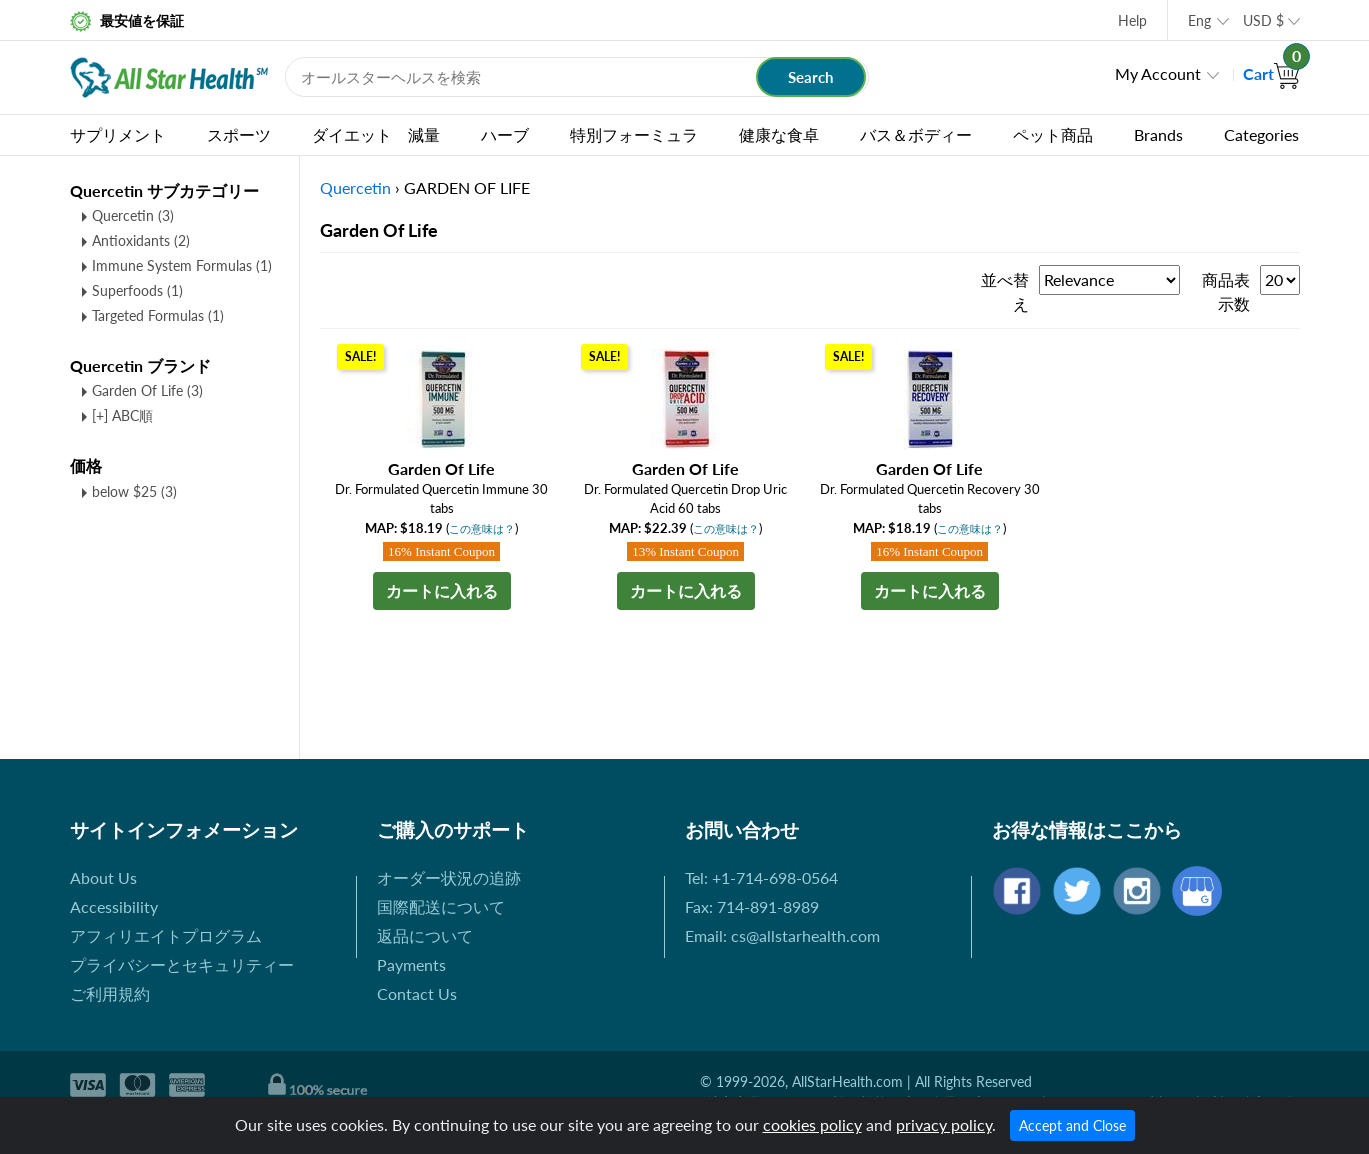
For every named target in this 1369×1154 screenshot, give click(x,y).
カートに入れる (442, 590)
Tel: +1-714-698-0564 (761, 877)
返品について (425, 935)
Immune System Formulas (182, 265)
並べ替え (1005, 291)
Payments (411, 964)
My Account (1158, 73)
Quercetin (133, 215)
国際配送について (441, 906)
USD (1263, 20)
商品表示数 (1226, 291)
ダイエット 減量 (376, 134)
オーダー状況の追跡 (449, 877)
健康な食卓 (779, 134)
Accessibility (114, 906)
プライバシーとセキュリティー (182, 964)
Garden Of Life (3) (147, 390)
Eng (1199, 20)
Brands (1158, 134)
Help (1132, 20)
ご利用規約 (110, 993)
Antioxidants (141, 240)
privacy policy (944, 1124)
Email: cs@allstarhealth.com (782, 935)
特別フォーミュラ (634, 134)
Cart (1271, 73)
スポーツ (239, 134)
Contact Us (417, 993)
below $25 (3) (134, 491)
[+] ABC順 (122, 415)
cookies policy (812, 1124)
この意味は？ (482, 528)
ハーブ (505, 134)
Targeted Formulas (158, 315)
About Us (103, 877)
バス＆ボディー (916, 134)
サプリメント (118, 134)
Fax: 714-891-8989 (752, 906)
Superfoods (137, 290)
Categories (1261, 134)
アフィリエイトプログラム (166, 935)
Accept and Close (1072, 1125)
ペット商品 (1053, 134)
